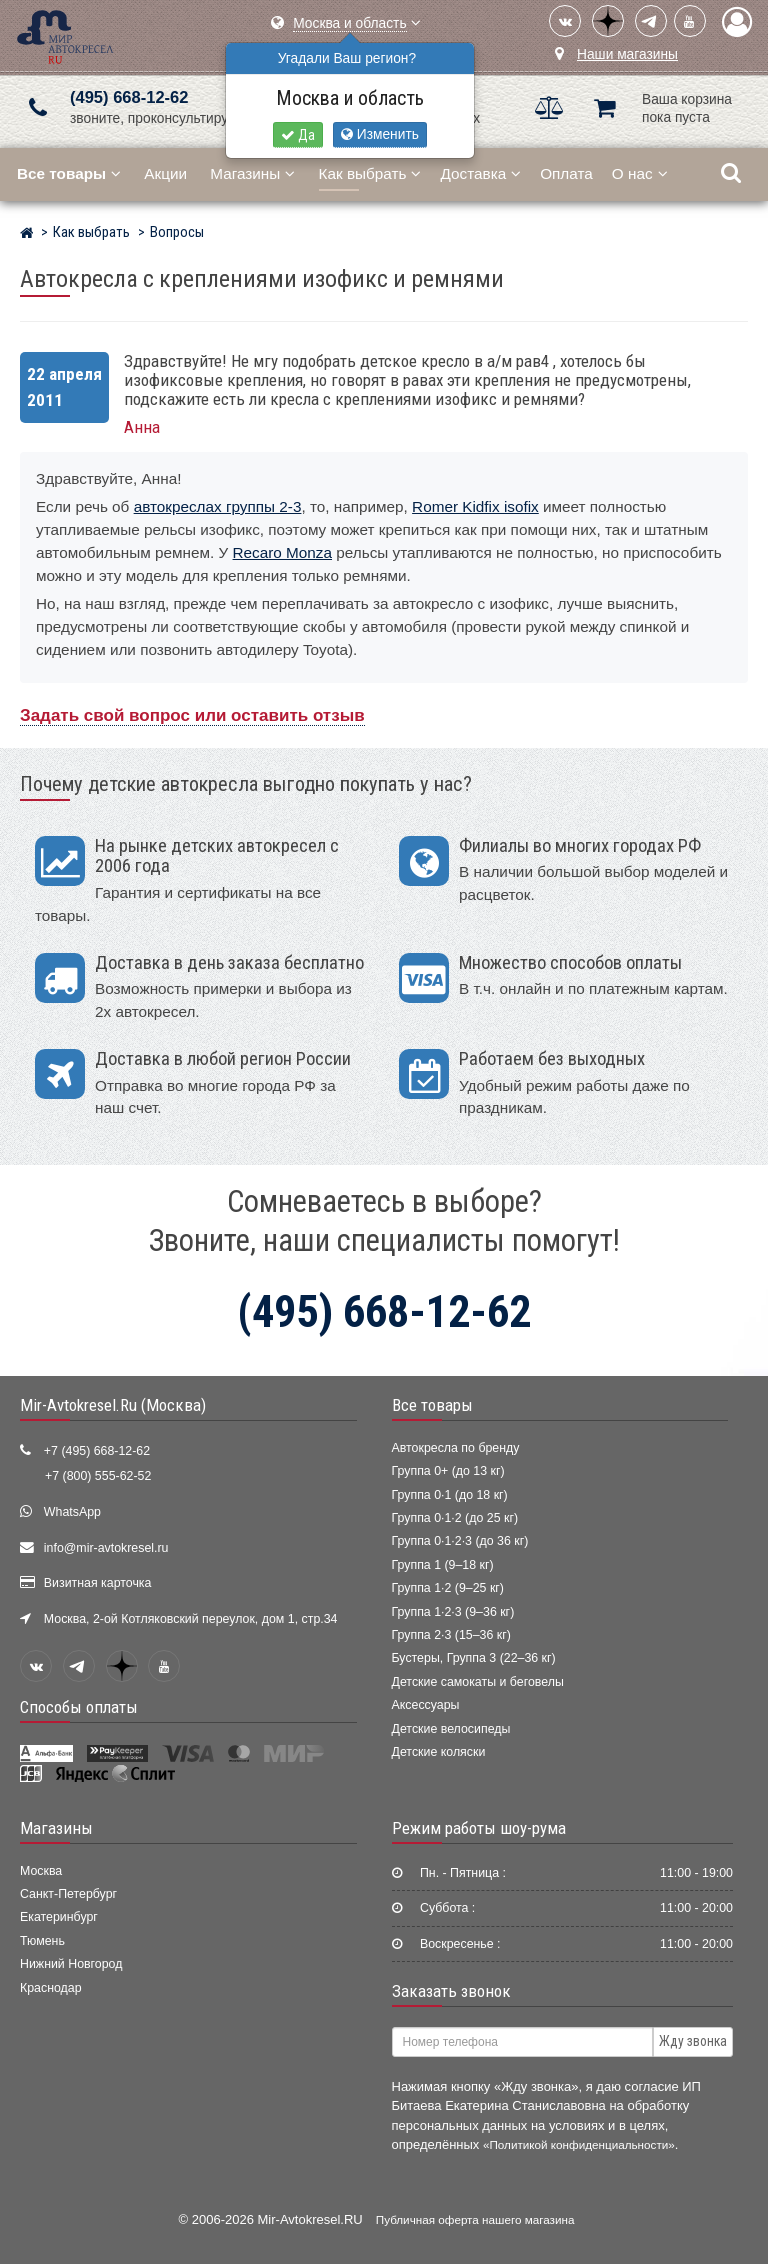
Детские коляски (439, 1752)
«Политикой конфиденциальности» (579, 2144)
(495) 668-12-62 (129, 97)
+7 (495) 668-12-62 (97, 1451)
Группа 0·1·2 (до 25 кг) (455, 1518)
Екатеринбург (59, 1917)
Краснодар (51, 1988)
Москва (41, 1871)
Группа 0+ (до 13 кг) (448, 1471)
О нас (640, 173)
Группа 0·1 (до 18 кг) (450, 1495)
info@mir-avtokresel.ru (106, 1548)
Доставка (480, 173)
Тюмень (42, 1941)
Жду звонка (693, 2041)
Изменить (380, 134)
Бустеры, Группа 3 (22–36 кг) (474, 1658)
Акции (165, 173)
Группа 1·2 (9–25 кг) (448, 1588)
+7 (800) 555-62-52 (98, 1476)
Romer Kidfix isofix (475, 506)
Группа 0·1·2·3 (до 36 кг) (460, 1541)
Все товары (432, 1405)
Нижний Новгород (71, 1964)
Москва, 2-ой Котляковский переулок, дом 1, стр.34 (191, 1619)
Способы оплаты (79, 1707)
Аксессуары (426, 1705)
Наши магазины (627, 54)
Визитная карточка (98, 1583)
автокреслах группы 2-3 (218, 506)
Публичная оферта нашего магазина (475, 2219)
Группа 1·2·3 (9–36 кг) (453, 1612)
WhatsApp (72, 1512)
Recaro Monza (282, 552)
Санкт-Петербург (68, 1894)
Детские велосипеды (451, 1729)
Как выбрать (370, 173)
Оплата (566, 173)
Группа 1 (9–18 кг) (443, 1565)
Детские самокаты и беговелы (478, 1682)
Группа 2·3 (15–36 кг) (451, 1635)
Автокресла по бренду (456, 1448)
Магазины (252, 173)
